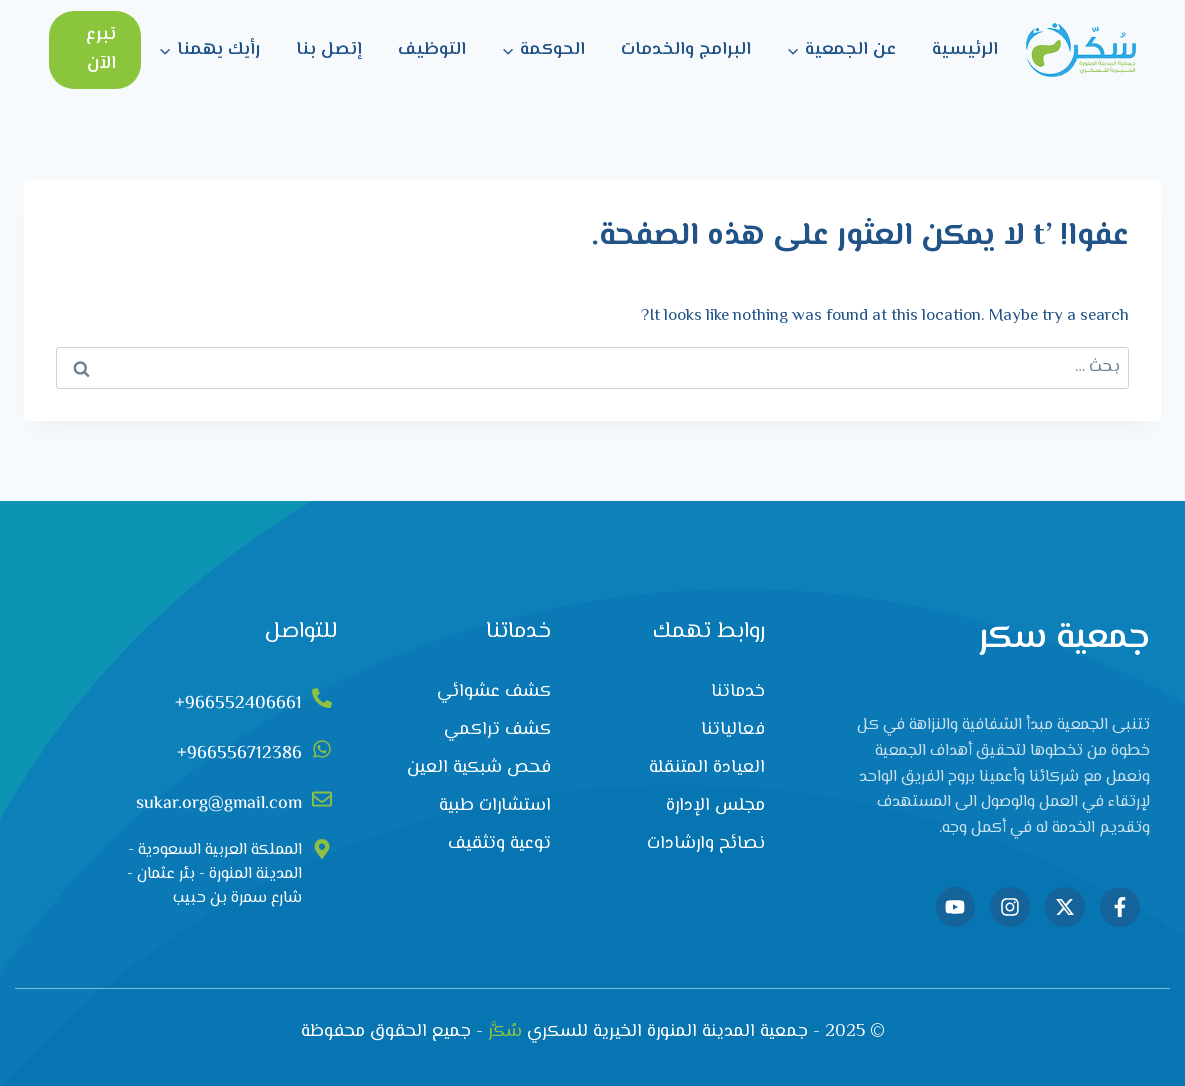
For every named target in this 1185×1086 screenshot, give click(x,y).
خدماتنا (738, 692)
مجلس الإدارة (715, 806)
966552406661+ (238, 704)
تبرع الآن (101, 49)
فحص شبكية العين (479, 768)
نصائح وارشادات (706, 844)
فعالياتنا (733, 730)
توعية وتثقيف (499, 844)
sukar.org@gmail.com (219, 804)
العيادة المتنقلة (707, 768)
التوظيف (432, 50)
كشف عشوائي (494, 692)
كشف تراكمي (497, 730)
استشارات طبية (495, 806)
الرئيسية (965, 50)
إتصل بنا (329, 50)
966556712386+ (239, 754)
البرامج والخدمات (686, 50)
